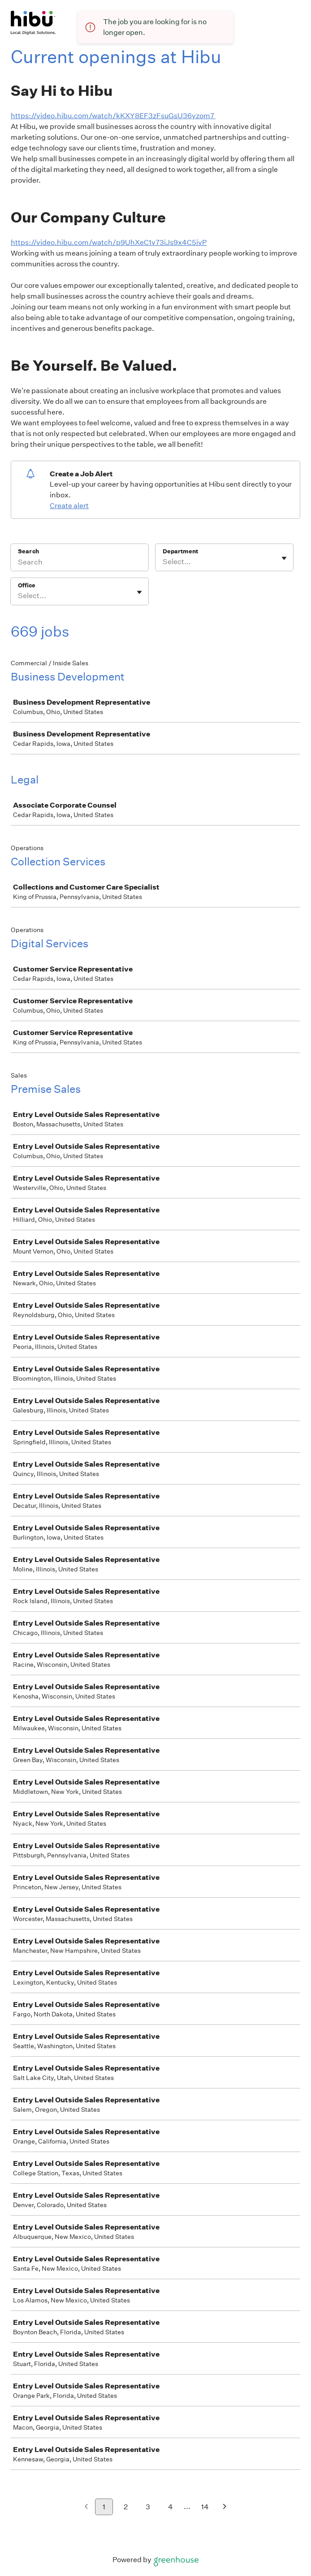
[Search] (79, 563)
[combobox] (163, 562)
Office (26, 585)
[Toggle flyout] (284, 558)
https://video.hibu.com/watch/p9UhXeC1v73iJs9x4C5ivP (109, 242)
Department (180, 551)
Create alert (69, 505)
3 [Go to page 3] (148, 2507)
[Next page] (224, 2507)
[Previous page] (86, 2507)
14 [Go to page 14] (205, 2507)
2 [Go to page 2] (126, 2507)
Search (28, 551)
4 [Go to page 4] (170, 2507)
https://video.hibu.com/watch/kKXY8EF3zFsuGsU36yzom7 (113, 115)
